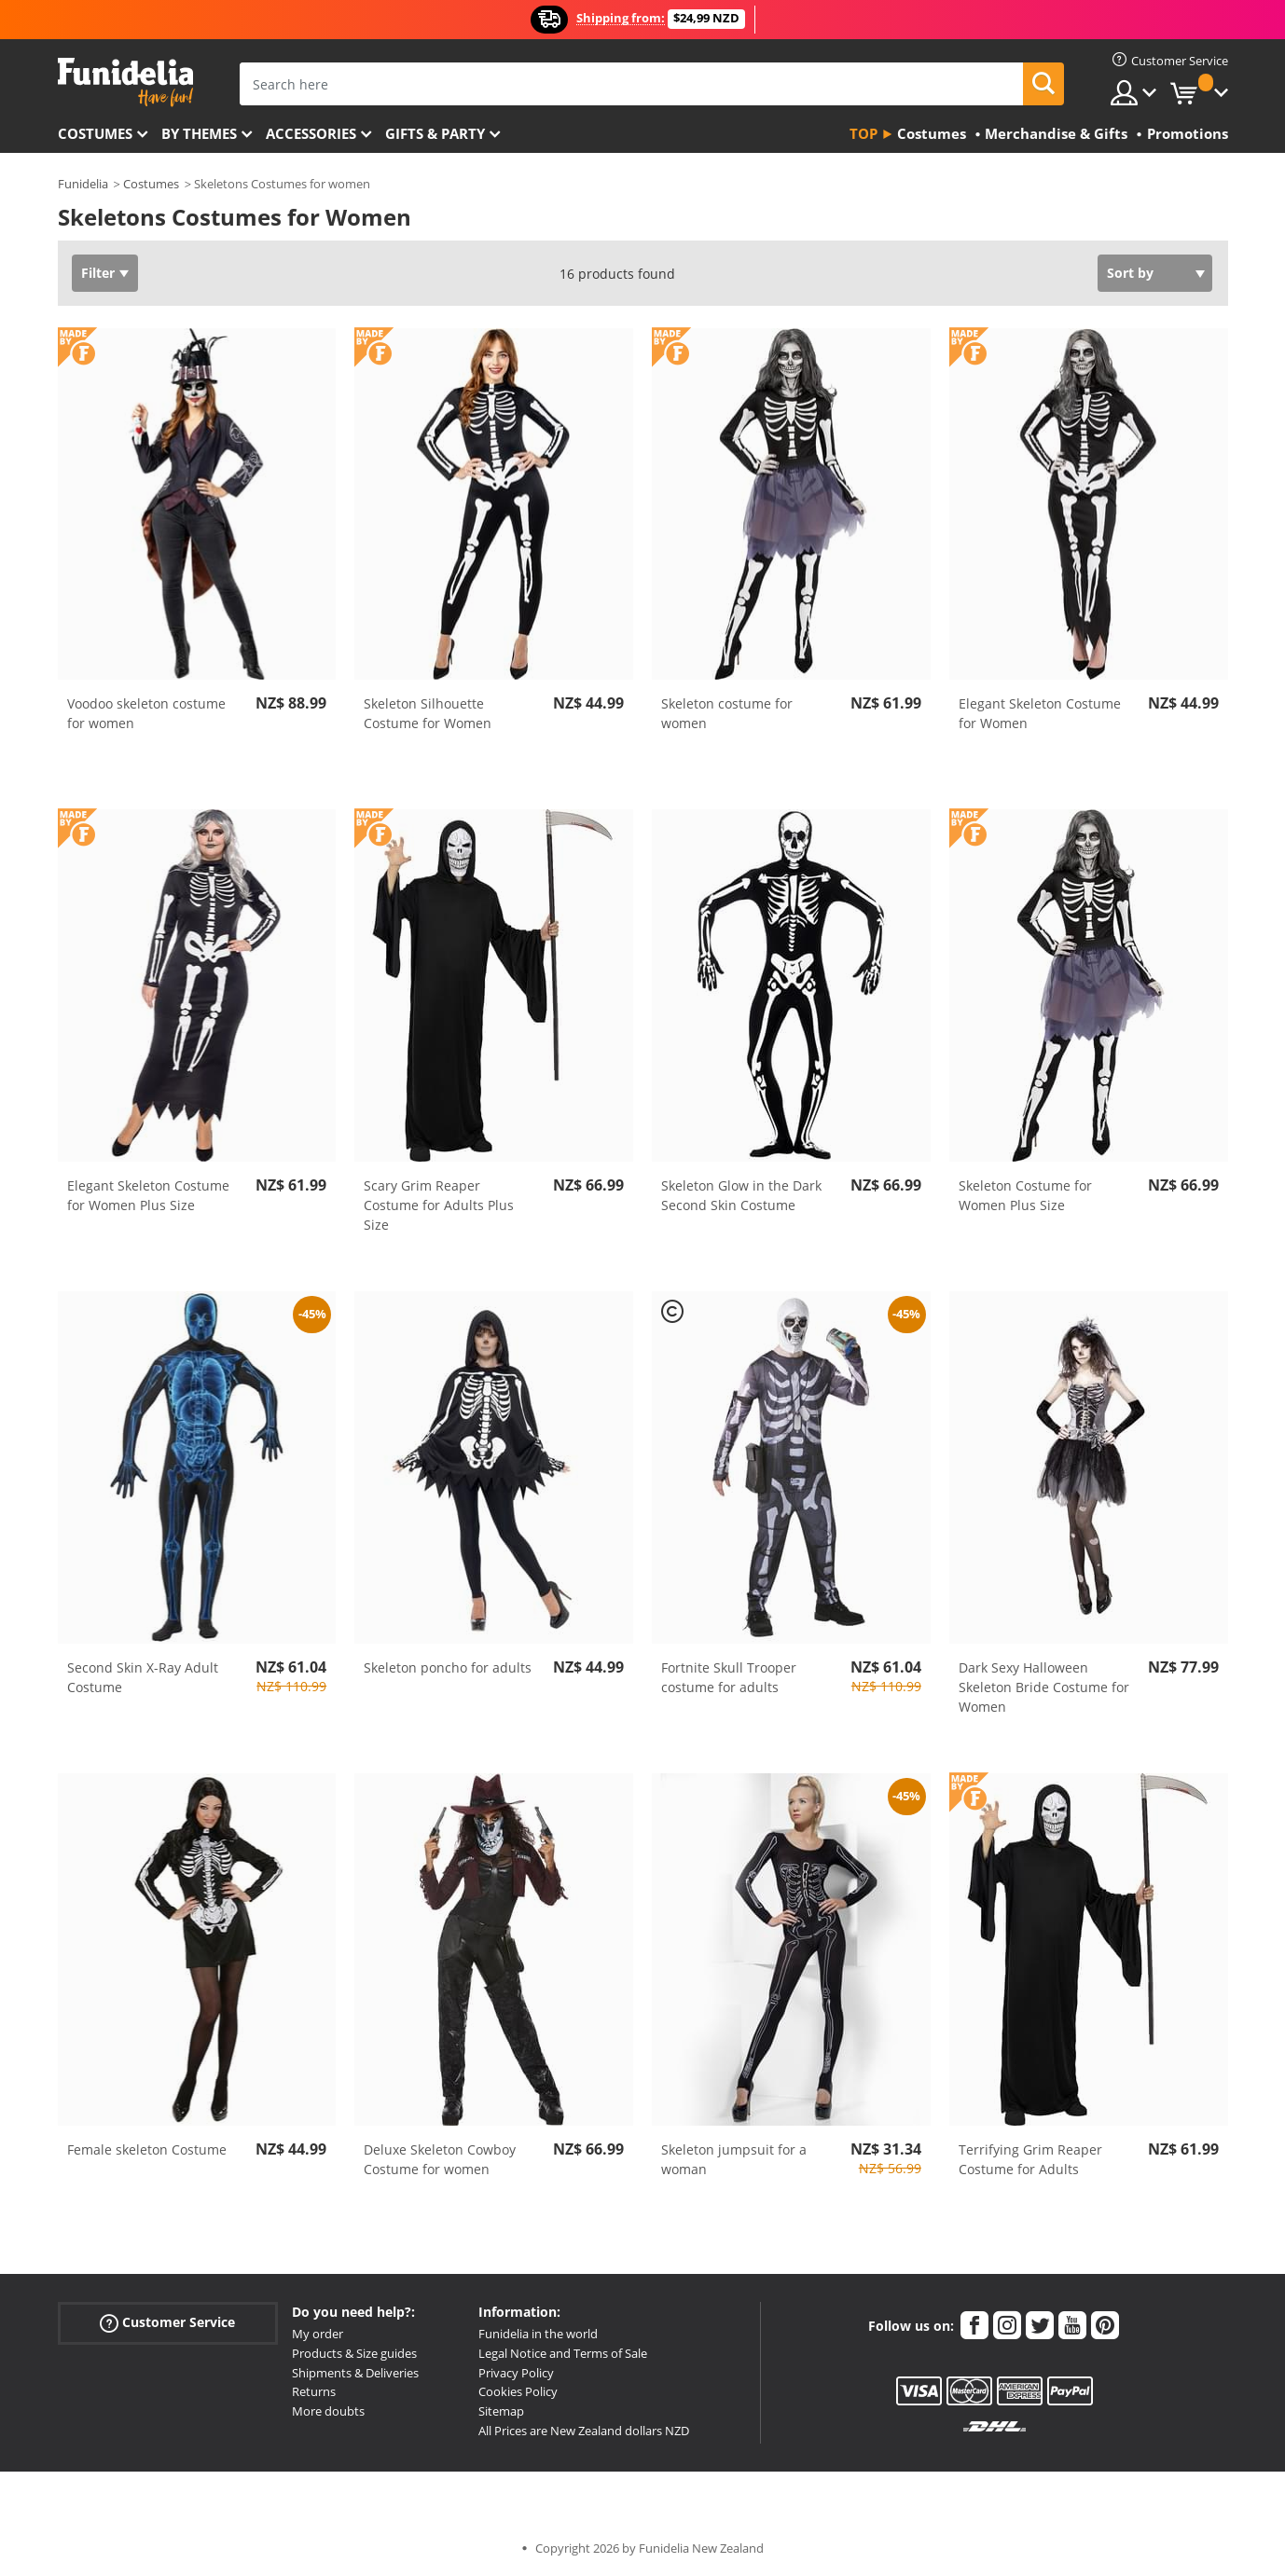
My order (317, 2333)
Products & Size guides (354, 2353)
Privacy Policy (516, 2372)
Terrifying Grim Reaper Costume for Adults (1030, 2159)
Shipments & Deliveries (355, 2372)
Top (863, 133)
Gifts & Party (435, 133)
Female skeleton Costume (147, 2149)
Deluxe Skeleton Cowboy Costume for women (440, 2159)
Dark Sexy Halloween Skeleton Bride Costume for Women (1044, 1687)
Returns (314, 2391)
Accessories (311, 133)
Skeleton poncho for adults (448, 1667)
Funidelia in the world (538, 2333)
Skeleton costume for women (727, 713)
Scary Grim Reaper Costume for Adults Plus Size (439, 1205)
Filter (98, 273)
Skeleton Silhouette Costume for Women (427, 713)
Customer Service (167, 2323)
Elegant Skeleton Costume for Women (1040, 713)
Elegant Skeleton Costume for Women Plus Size (148, 1195)
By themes (199, 133)
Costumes (95, 133)
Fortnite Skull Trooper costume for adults (728, 1677)
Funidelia (83, 183)
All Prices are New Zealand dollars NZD (583, 2430)
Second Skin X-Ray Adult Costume (142, 1677)
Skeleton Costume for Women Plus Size (1025, 1195)
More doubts (328, 2411)
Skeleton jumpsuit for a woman (734, 2159)
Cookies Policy (518, 2391)
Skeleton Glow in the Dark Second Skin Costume (741, 1195)
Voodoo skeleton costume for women (146, 713)
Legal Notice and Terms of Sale (562, 2353)
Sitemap (501, 2411)
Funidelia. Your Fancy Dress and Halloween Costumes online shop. (125, 82)
